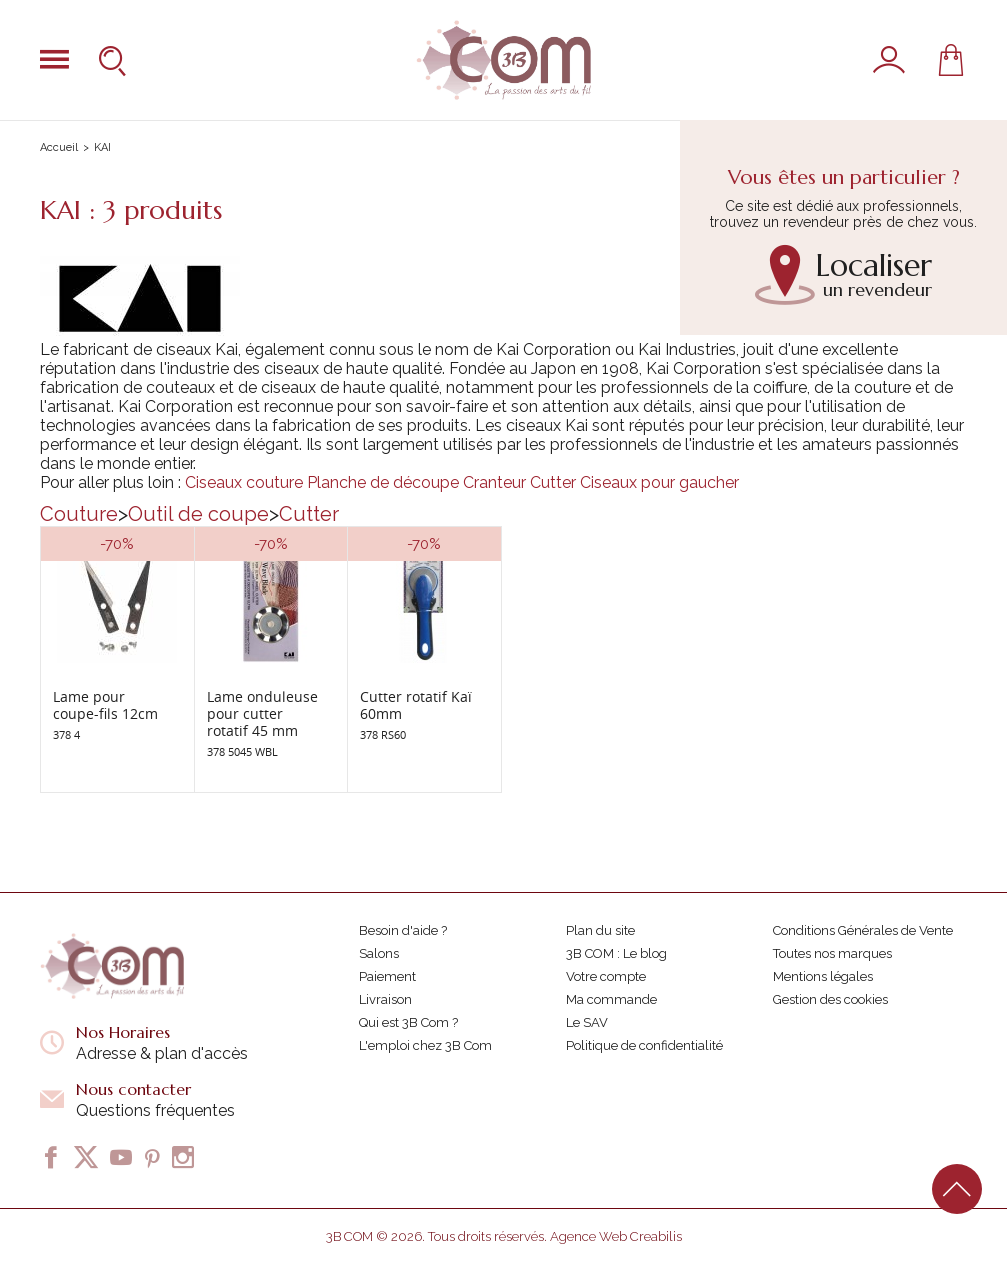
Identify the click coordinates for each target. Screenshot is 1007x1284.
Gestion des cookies (830, 999)
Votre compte (606, 976)
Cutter (553, 482)
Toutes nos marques (832, 953)
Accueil (59, 147)
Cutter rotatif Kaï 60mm (416, 705)
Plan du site (600, 930)
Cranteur (494, 482)
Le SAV (587, 1022)
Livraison (385, 999)
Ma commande (611, 999)
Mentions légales (823, 976)
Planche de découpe (383, 482)
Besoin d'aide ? (403, 930)
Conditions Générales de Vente (863, 930)
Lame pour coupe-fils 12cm (105, 705)
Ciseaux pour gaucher (659, 482)
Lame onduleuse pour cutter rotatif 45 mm (262, 713)
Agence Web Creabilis (616, 1236)
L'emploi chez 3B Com (425, 1045)
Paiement (387, 976)
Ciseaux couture (244, 482)
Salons (379, 953)
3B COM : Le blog (616, 953)
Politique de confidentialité (644, 1045)
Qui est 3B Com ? (408, 1022)
